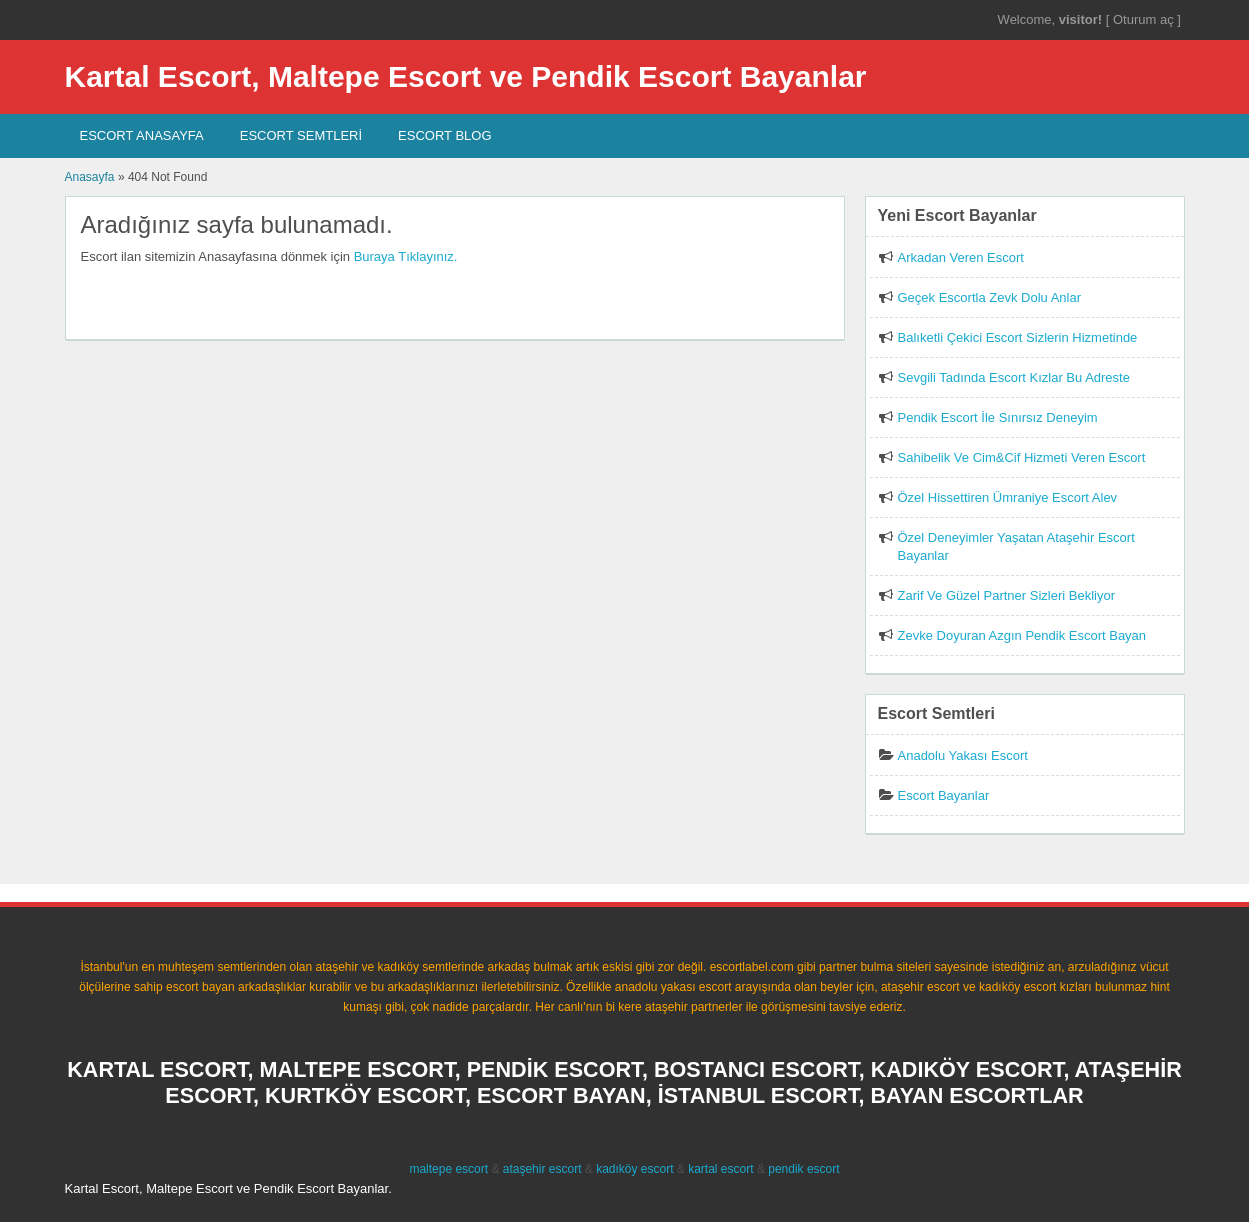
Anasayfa (90, 177)
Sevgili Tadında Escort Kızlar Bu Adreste (1014, 377)
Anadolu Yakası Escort (963, 755)
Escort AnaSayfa (142, 135)
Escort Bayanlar (944, 795)
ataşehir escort (542, 1169)
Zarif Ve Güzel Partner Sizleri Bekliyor (1006, 595)
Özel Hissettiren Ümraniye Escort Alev (1008, 497)
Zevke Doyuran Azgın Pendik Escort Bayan (1022, 635)
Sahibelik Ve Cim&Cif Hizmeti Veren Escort (1022, 457)
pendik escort (803, 1169)
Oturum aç (1145, 19)
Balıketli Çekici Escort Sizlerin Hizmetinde (1018, 337)
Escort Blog (444, 135)
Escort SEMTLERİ (301, 135)
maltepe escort (448, 1169)
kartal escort (720, 1169)
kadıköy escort (634, 1169)
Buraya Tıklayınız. (406, 256)
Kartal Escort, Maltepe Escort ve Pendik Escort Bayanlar (466, 76)
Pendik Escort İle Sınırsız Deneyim (998, 417)
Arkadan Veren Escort (961, 257)
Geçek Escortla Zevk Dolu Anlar (990, 297)
